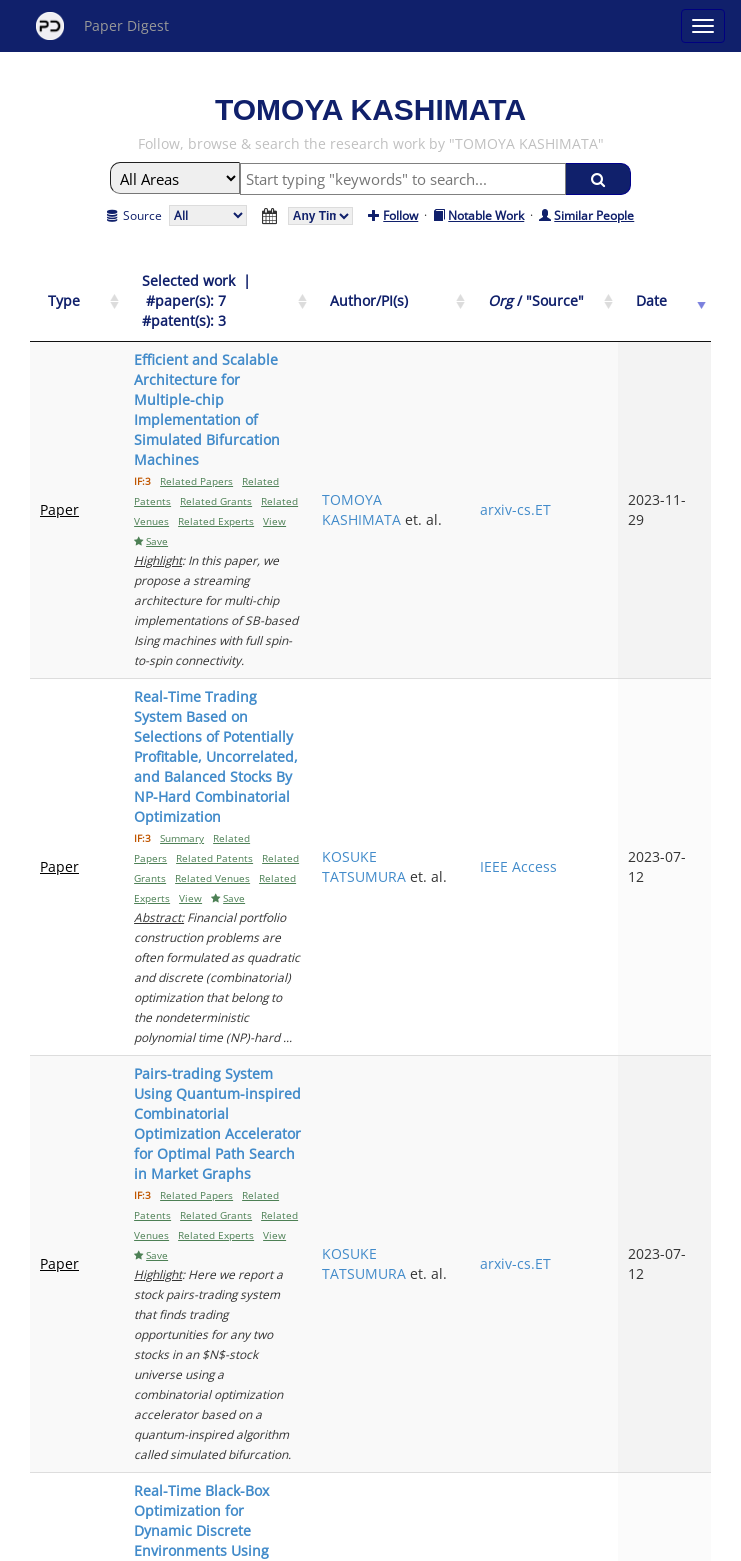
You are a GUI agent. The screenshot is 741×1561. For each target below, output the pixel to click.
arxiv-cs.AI (581, 1040)
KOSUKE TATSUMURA (475, 596)
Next (456, 1405)
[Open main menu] (703, 26)
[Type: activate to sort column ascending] (64, 291)
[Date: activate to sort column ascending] (677, 291)
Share (473, 1542)
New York (532, 1542)
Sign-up (330, 1542)
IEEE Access (585, 606)
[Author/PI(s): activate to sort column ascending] (480, 291)
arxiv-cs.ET (582, 409)
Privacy (427, 1542)
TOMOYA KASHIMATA (472, 399)
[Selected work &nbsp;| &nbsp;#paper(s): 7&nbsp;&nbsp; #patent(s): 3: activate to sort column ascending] (260, 291)
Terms (379, 1542)
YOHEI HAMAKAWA (473, 1227)
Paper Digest (102, 26)
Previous (300, 1405)
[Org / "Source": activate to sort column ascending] (590, 291)
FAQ (287, 1542)
